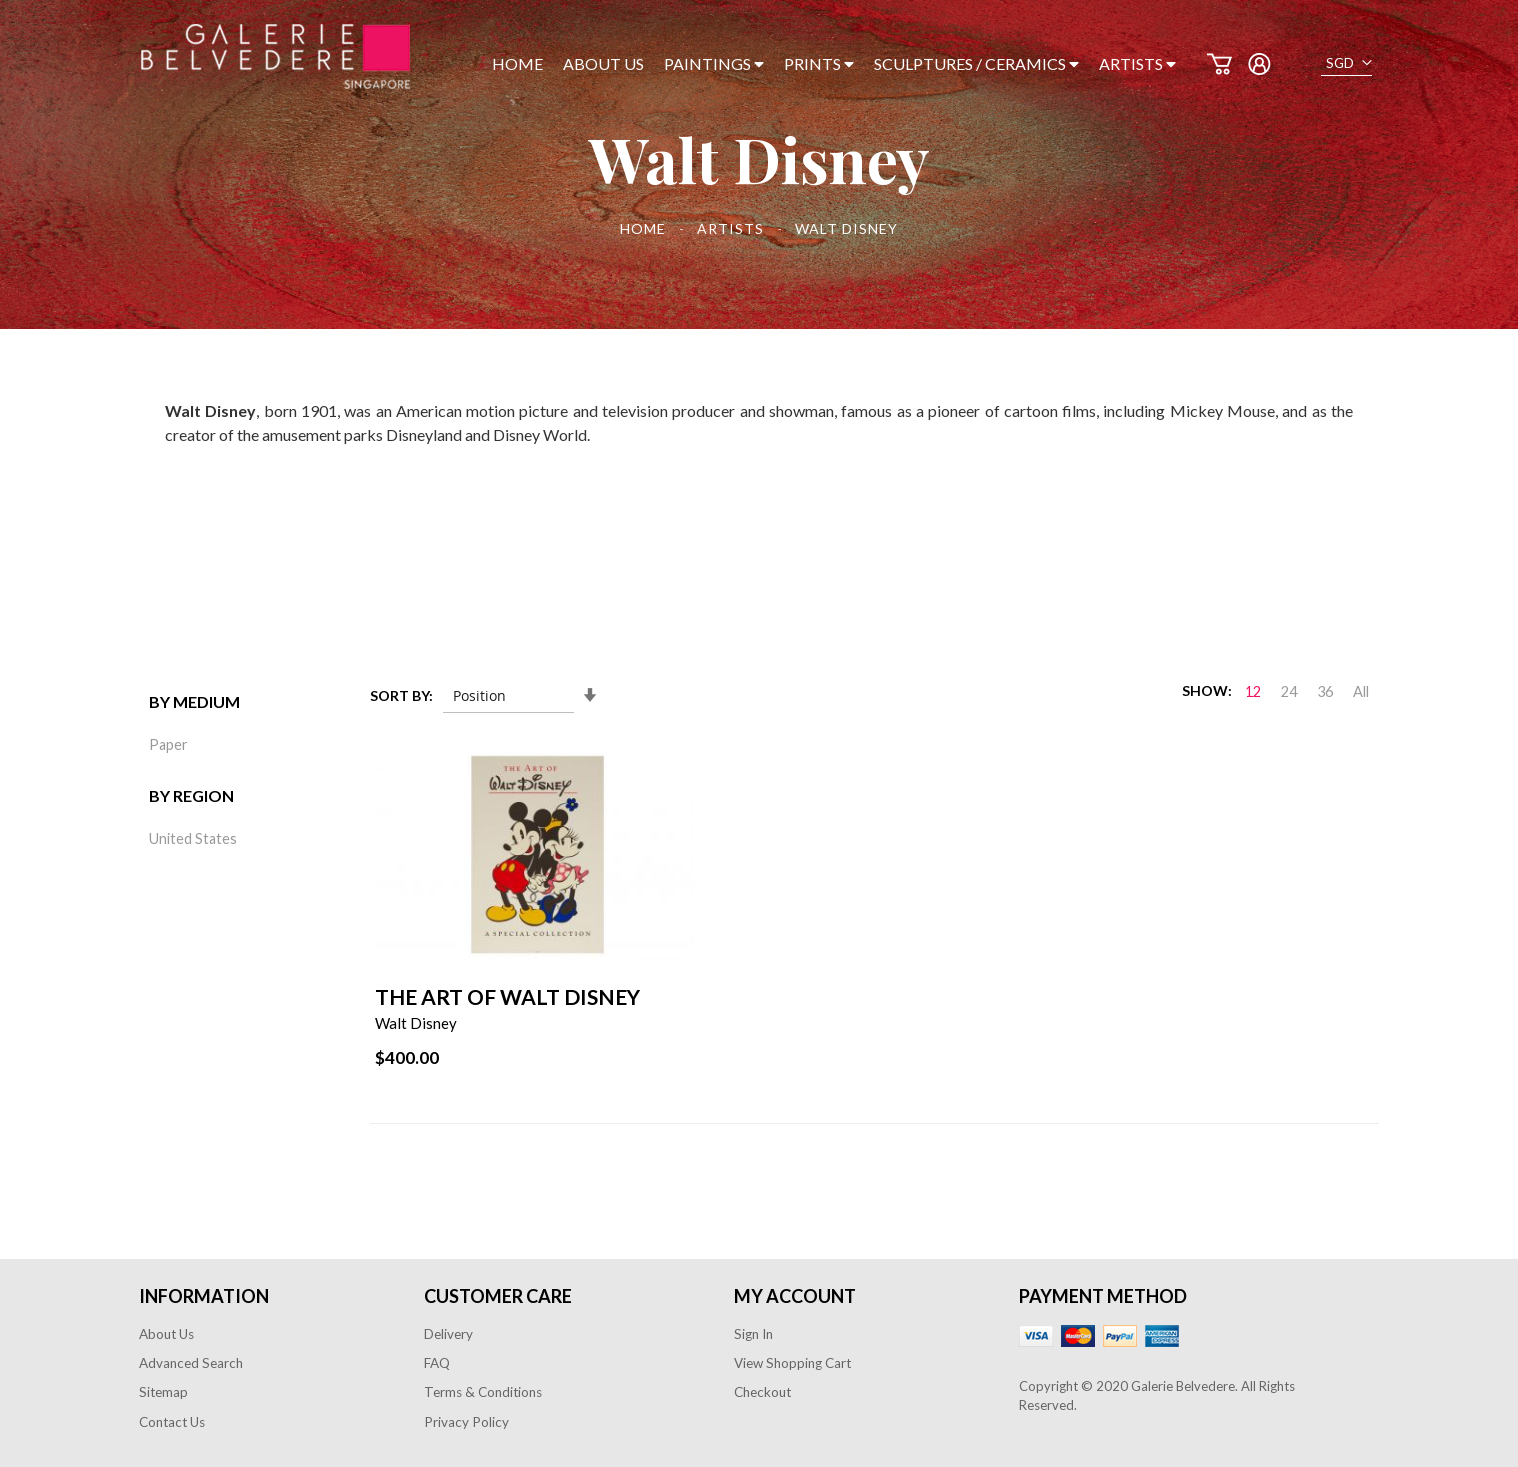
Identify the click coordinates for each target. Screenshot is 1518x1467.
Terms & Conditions (483, 1392)
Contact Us (172, 1422)
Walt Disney (416, 1023)
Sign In (753, 1334)
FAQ (437, 1363)
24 (1289, 691)
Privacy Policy (466, 1422)
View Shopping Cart (792, 1363)
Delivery (448, 1334)
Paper (168, 744)
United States (193, 838)
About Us (166, 1334)
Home (645, 228)
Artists (732, 228)
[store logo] (275, 56)
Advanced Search (191, 1363)
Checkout (762, 1392)
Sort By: (401, 695)
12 (1253, 691)
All (1361, 691)
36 (1325, 691)
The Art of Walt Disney (507, 996)
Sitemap (163, 1392)
